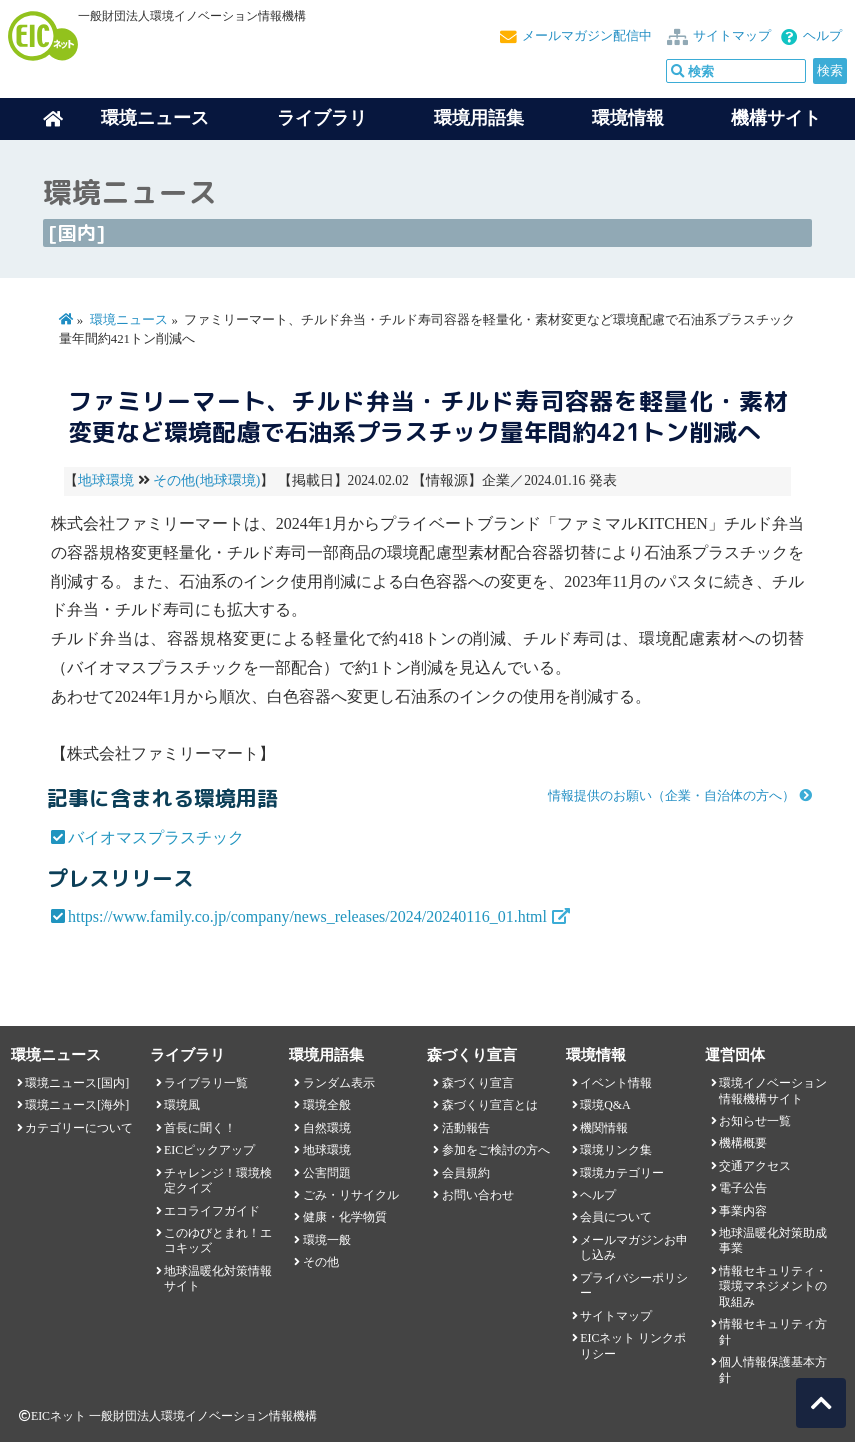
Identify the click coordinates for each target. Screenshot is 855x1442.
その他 (321, 1262)
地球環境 (106, 480)
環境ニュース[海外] (77, 1105)
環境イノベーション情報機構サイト (773, 1090)
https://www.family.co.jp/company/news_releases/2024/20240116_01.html (307, 916)
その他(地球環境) (206, 480)
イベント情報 (616, 1083)
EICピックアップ (209, 1150)
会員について (616, 1217)
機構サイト (776, 118)
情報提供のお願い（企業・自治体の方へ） (671, 796)
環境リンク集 (616, 1150)
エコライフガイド (212, 1211)
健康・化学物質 (345, 1217)
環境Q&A (605, 1105)
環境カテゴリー (622, 1173)
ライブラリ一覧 (206, 1083)
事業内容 (743, 1211)
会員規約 (466, 1173)
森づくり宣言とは (490, 1105)
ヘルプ (822, 36)
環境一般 (327, 1240)
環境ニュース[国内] (77, 1083)
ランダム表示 (339, 1083)
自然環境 (327, 1128)
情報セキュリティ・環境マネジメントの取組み (773, 1286)
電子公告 (743, 1188)
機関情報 (604, 1128)
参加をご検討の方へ (496, 1150)
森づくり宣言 (478, 1083)
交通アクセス (755, 1166)
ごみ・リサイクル (351, 1195)
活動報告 (466, 1128)
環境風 (182, 1105)
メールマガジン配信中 (587, 36)
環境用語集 (479, 118)
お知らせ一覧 (755, 1121)
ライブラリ (322, 118)
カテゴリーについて (79, 1128)
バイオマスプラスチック (156, 837)
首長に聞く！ (200, 1128)
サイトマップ (732, 36)
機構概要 (743, 1143)
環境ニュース (129, 320)
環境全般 (327, 1105)
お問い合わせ (478, 1195)
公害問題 (327, 1173)
